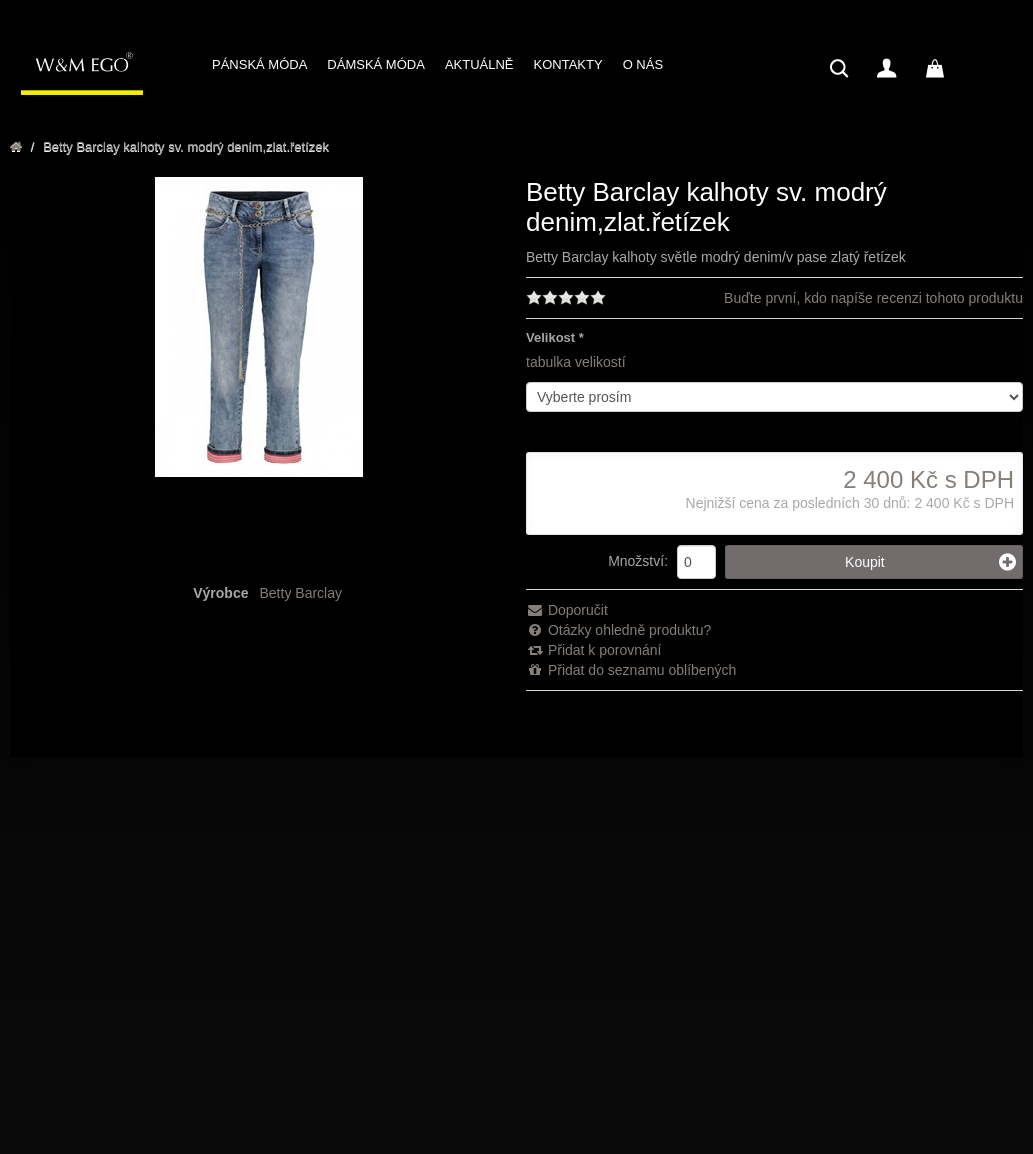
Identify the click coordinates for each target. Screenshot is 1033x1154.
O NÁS (643, 64)
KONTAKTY (568, 64)
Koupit (930, 562)
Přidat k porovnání (594, 650)
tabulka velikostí (576, 362)
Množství (636, 561)
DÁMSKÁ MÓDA (376, 64)
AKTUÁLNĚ (479, 64)
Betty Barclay (301, 593)
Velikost (550, 337)
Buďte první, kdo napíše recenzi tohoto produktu (873, 298)
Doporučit (567, 610)
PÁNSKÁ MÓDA (259, 64)
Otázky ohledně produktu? (618, 630)
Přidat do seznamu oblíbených (631, 670)
